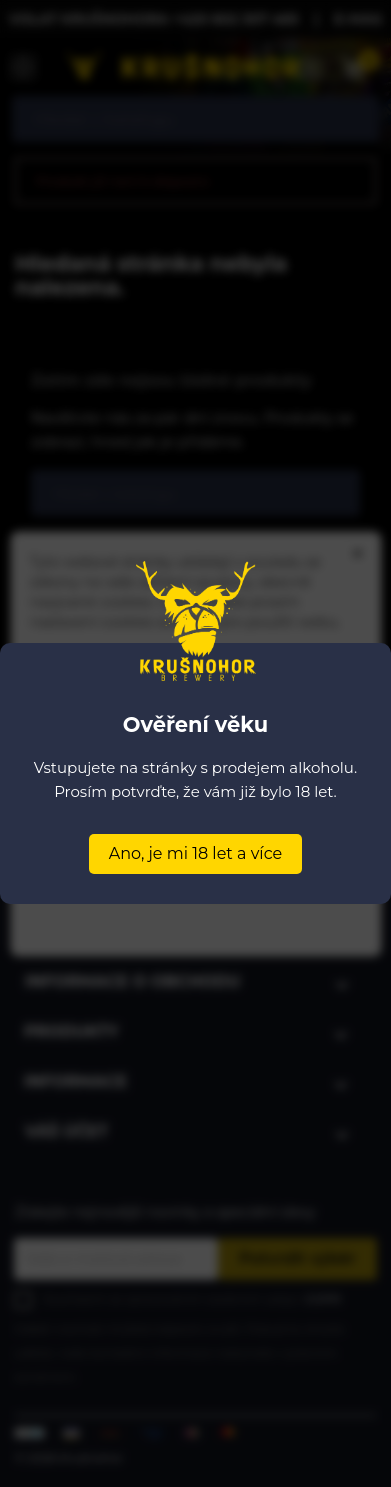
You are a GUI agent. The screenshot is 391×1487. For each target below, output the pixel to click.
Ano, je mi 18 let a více (195, 853)
